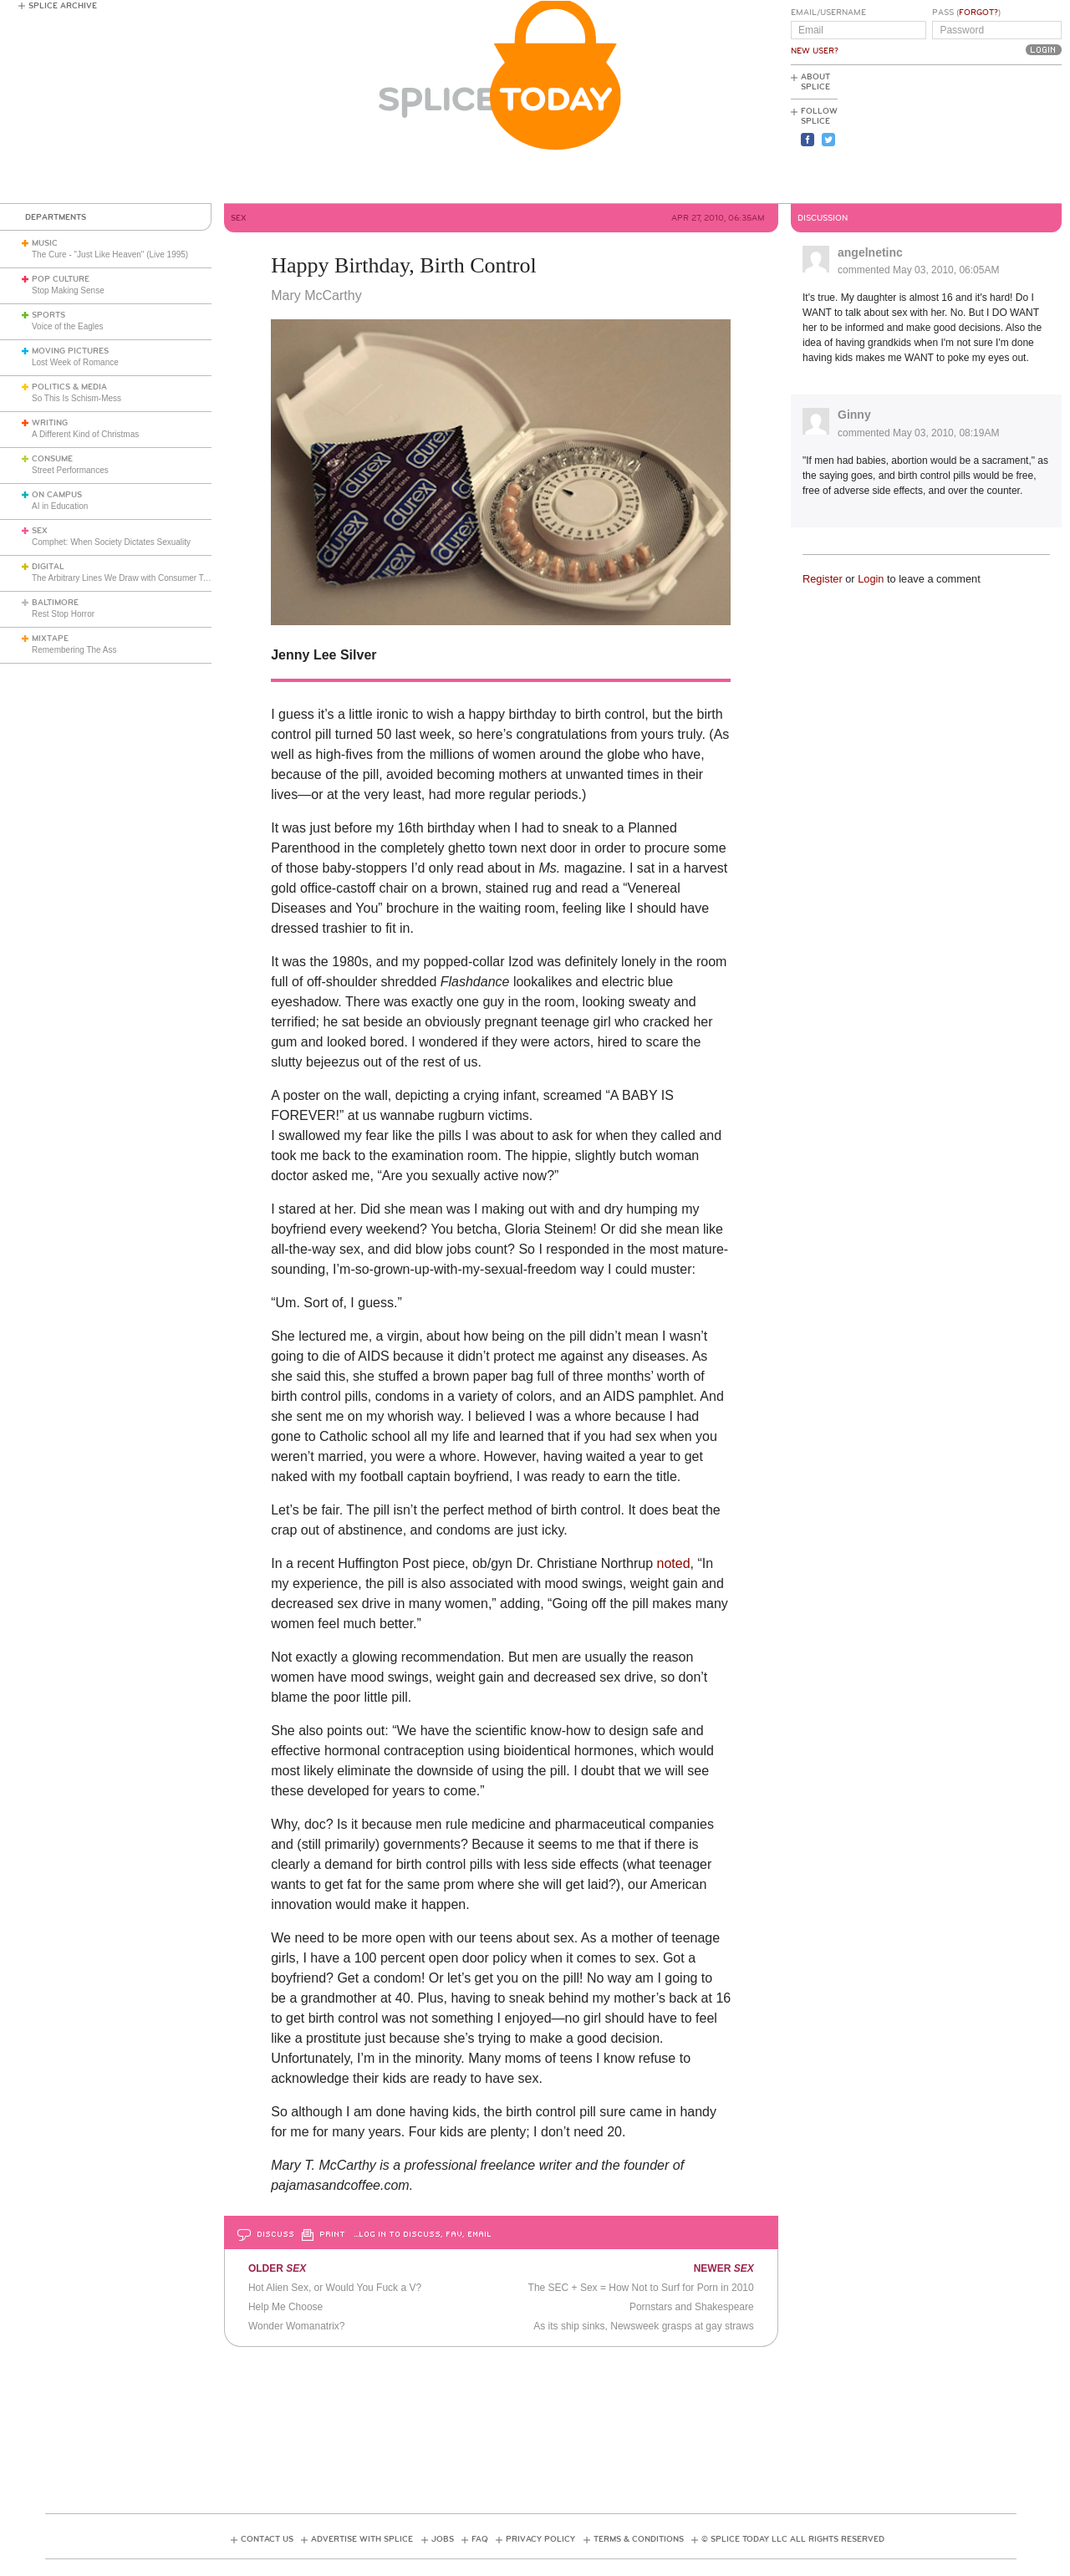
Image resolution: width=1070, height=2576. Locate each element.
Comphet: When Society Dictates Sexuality (111, 542)
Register (822, 579)
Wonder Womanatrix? (296, 2326)
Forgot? (978, 13)
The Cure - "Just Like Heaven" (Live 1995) (110, 254)
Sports (48, 315)
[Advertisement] (986, 134)
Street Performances (70, 470)
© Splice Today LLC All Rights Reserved (792, 2539)
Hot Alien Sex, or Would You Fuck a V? (334, 2287)
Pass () (966, 13)
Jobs (442, 2539)
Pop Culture (60, 279)
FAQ (479, 2539)
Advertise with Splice (362, 2539)
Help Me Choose (285, 2307)
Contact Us (267, 2539)
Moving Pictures (70, 351)
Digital (48, 567)
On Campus (57, 495)
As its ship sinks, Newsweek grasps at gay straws (643, 2326)
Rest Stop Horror (63, 614)
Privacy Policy (540, 2539)
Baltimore (55, 603)
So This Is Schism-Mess (76, 398)
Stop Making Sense (68, 290)
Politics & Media (69, 387)
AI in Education (60, 506)
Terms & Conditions (639, 2539)
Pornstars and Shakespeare (691, 2307)
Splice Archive (62, 6)
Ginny (854, 414)
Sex (40, 531)
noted (673, 1563)
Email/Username (828, 13)
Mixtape (50, 639)
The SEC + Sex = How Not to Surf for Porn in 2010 (641, 2287)
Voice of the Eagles (68, 326)
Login (871, 579)
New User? (814, 51)
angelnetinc (870, 252)
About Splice (815, 82)
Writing (50, 423)
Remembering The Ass (74, 649)
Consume (52, 459)
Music (45, 243)
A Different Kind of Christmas (85, 434)
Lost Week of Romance (75, 362)
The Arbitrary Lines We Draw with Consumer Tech (124, 578)
